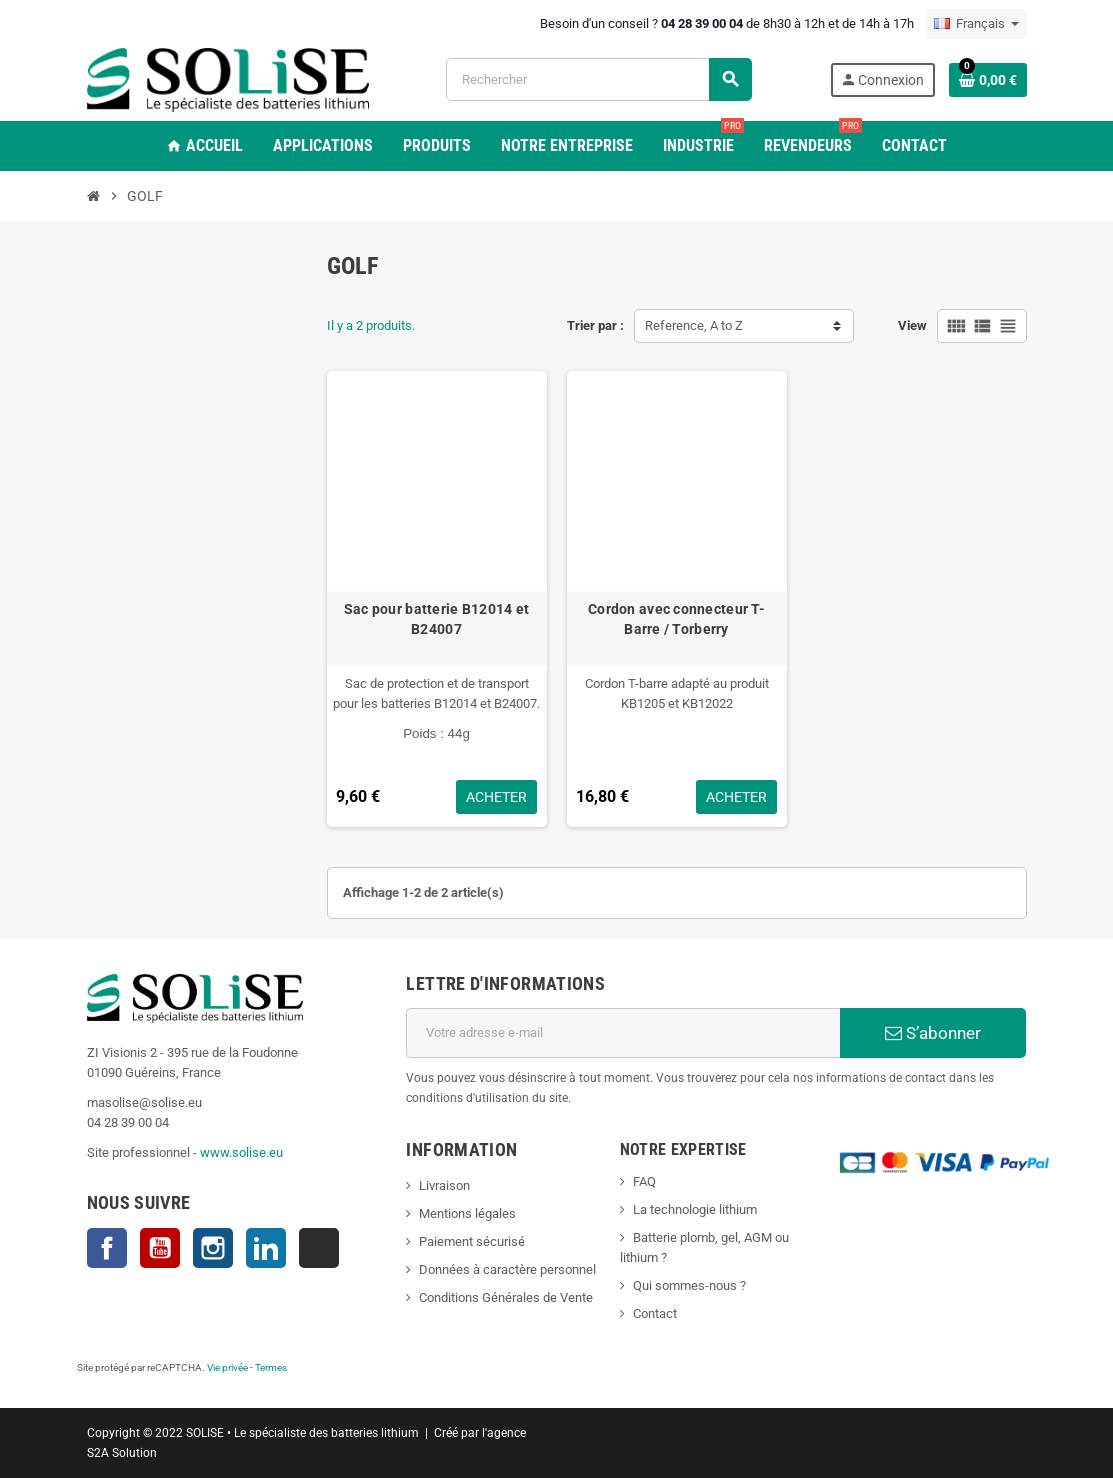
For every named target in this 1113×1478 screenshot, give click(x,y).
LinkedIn (266, 1248)
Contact (655, 1313)
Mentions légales (467, 1213)
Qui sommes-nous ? (689, 1285)
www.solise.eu (241, 1152)
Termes (271, 1367)
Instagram (213, 1248)
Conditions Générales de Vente (506, 1297)
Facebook (107, 1248)
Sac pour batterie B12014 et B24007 (437, 619)
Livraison (444, 1185)
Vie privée (227, 1367)
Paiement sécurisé (472, 1241)
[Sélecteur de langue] (976, 24)
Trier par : (595, 325)
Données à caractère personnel (507, 1269)
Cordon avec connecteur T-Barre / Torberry (676, 619)
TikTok (319, 1248)
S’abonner (933, 1033)
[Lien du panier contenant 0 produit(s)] (988, 80)
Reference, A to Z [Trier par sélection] (694, 325)
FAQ (644, 1181)
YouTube (160, 1248)
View (912, 325)
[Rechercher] (598, 79)
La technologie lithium (695, 1209)
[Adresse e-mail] (623, 1033)
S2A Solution (122, 1453)
